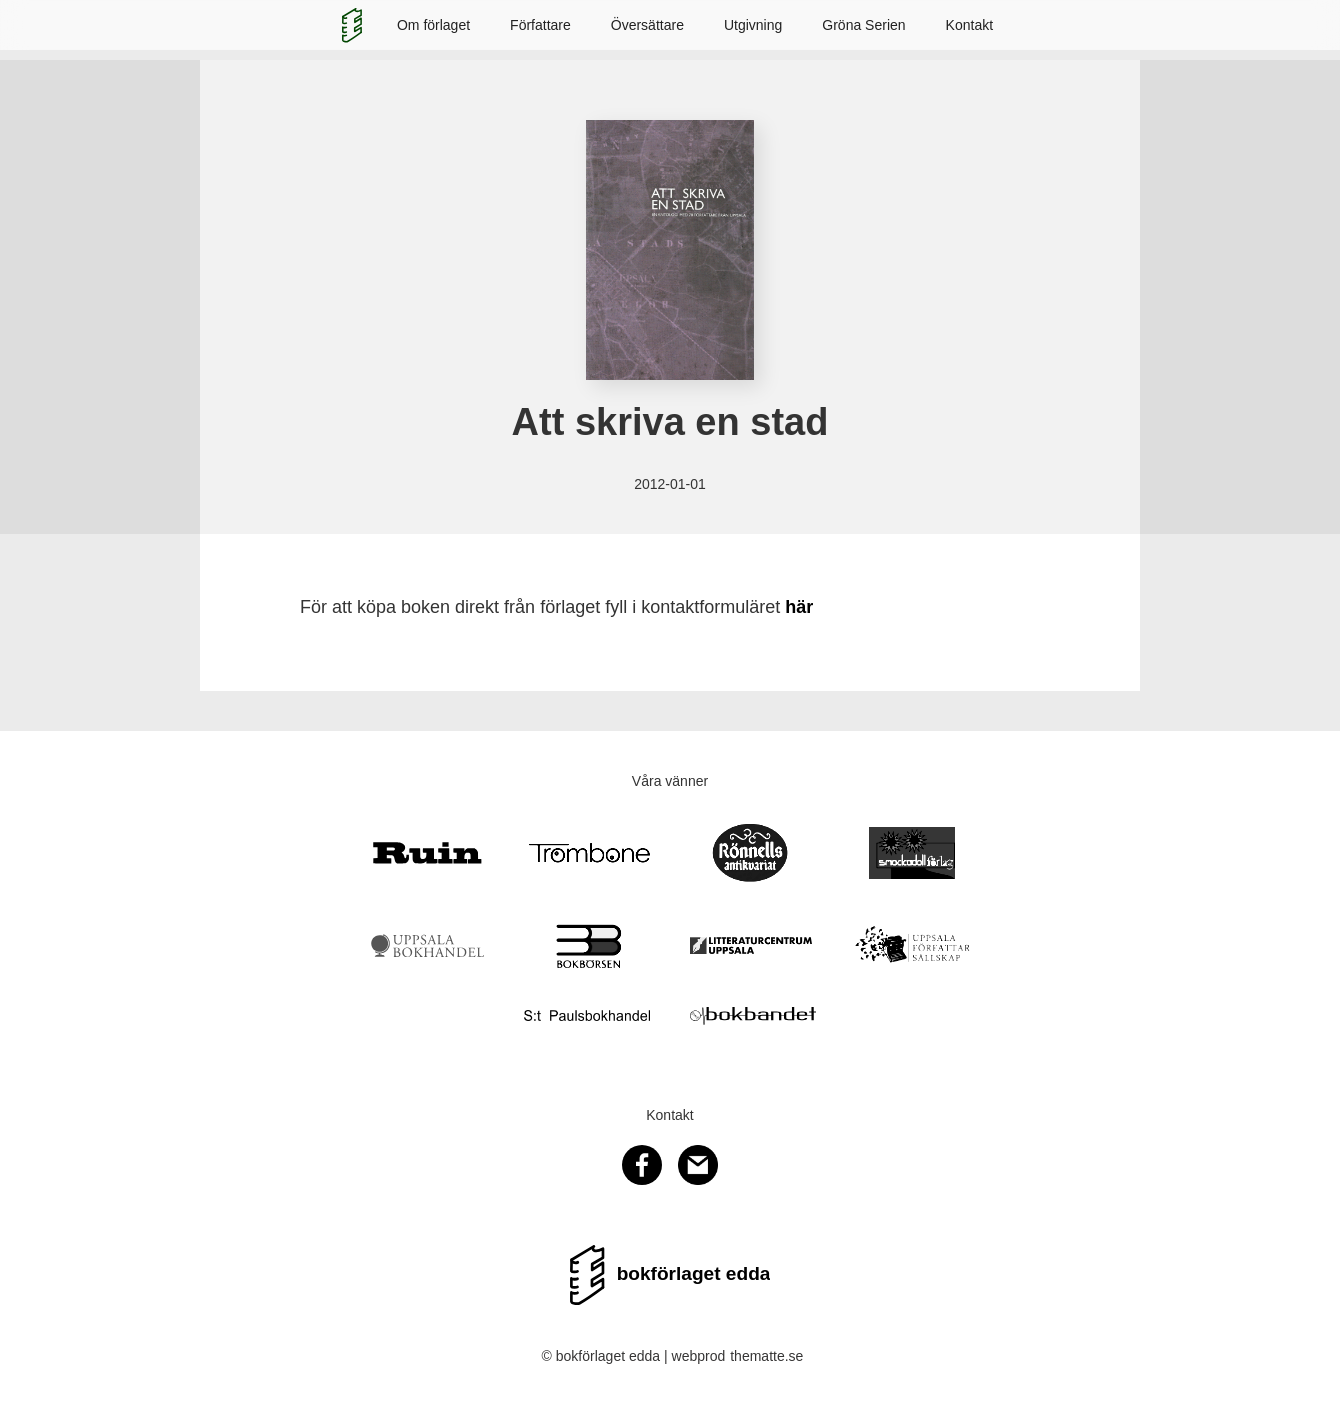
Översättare (647, 25)
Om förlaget (433, 25)
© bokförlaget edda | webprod (634, 1356)
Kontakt (969, 25)
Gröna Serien (863, 25)
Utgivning (753, 25)
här (799, 607)
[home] (352, 25)
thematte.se (766, 1356)
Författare (540, 25)
